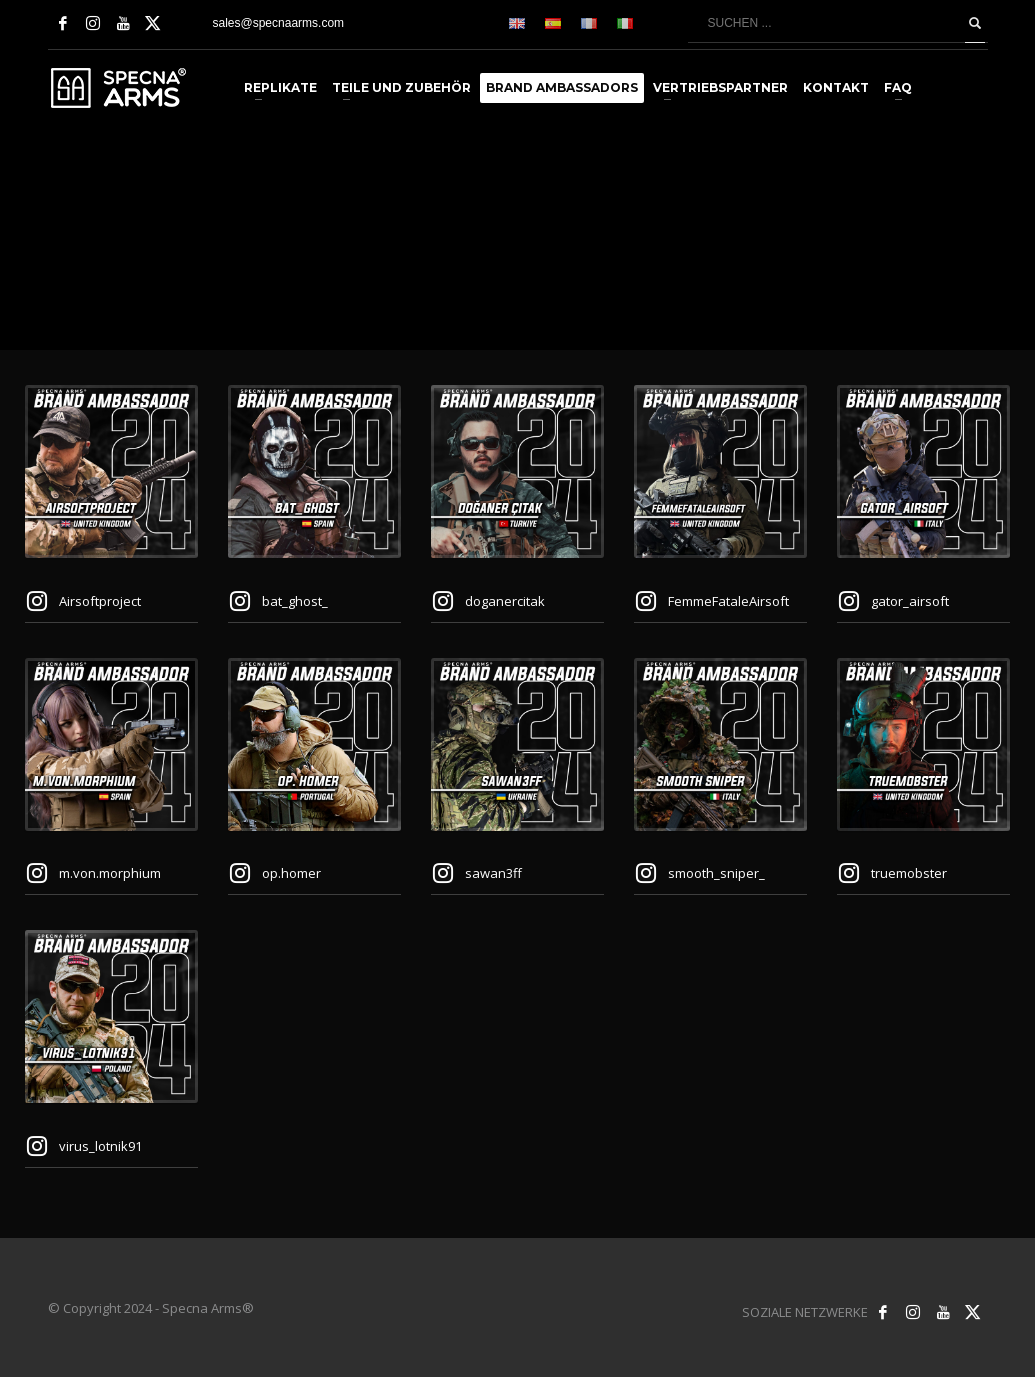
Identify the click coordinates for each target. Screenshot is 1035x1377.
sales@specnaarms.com (279, 23)
